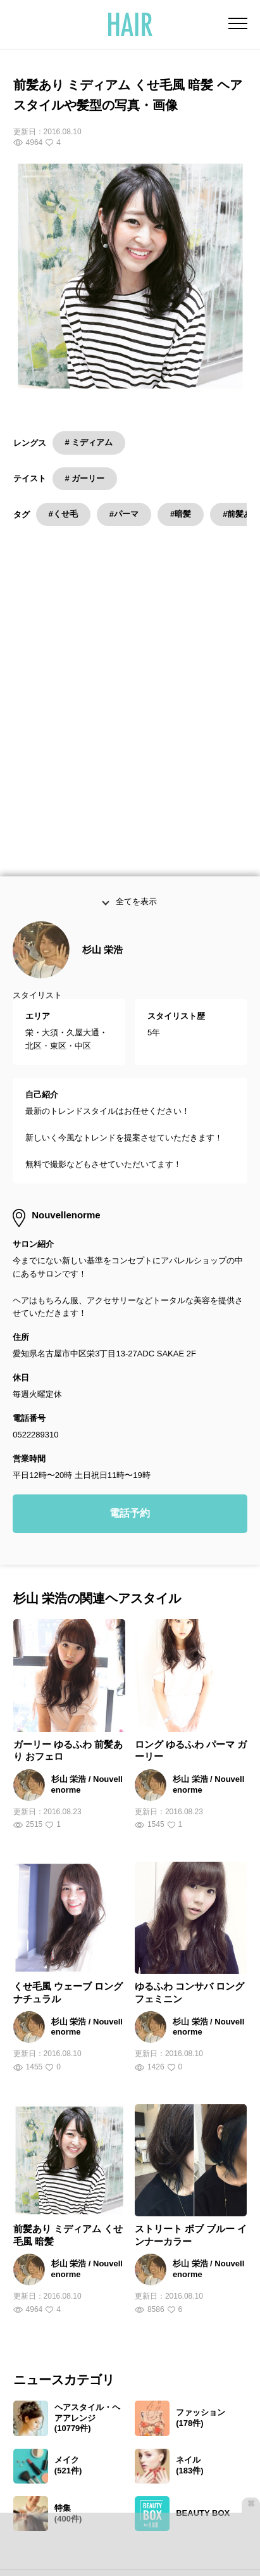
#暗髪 (180, 514)
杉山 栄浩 (102, 791)
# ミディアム (89, 442)
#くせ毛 (63, 514)
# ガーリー (85, 478)
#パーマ (124, 514)
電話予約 (129, 1354)
